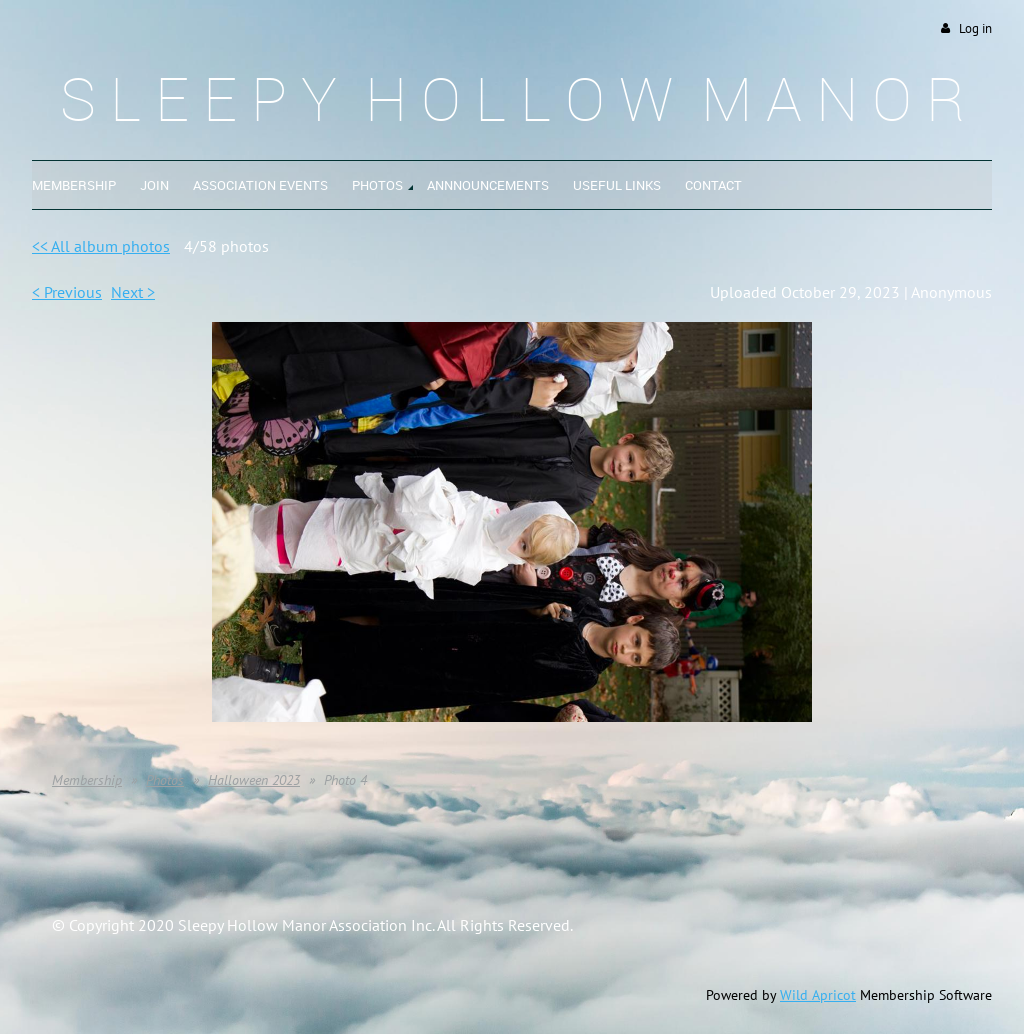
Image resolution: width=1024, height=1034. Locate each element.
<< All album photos (101, 246)
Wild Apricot (818, 995)
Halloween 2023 (254, 780)
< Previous (67, 292)
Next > (133, 292)
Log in (975, 28)
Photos (165, 780)
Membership (87, 780)
